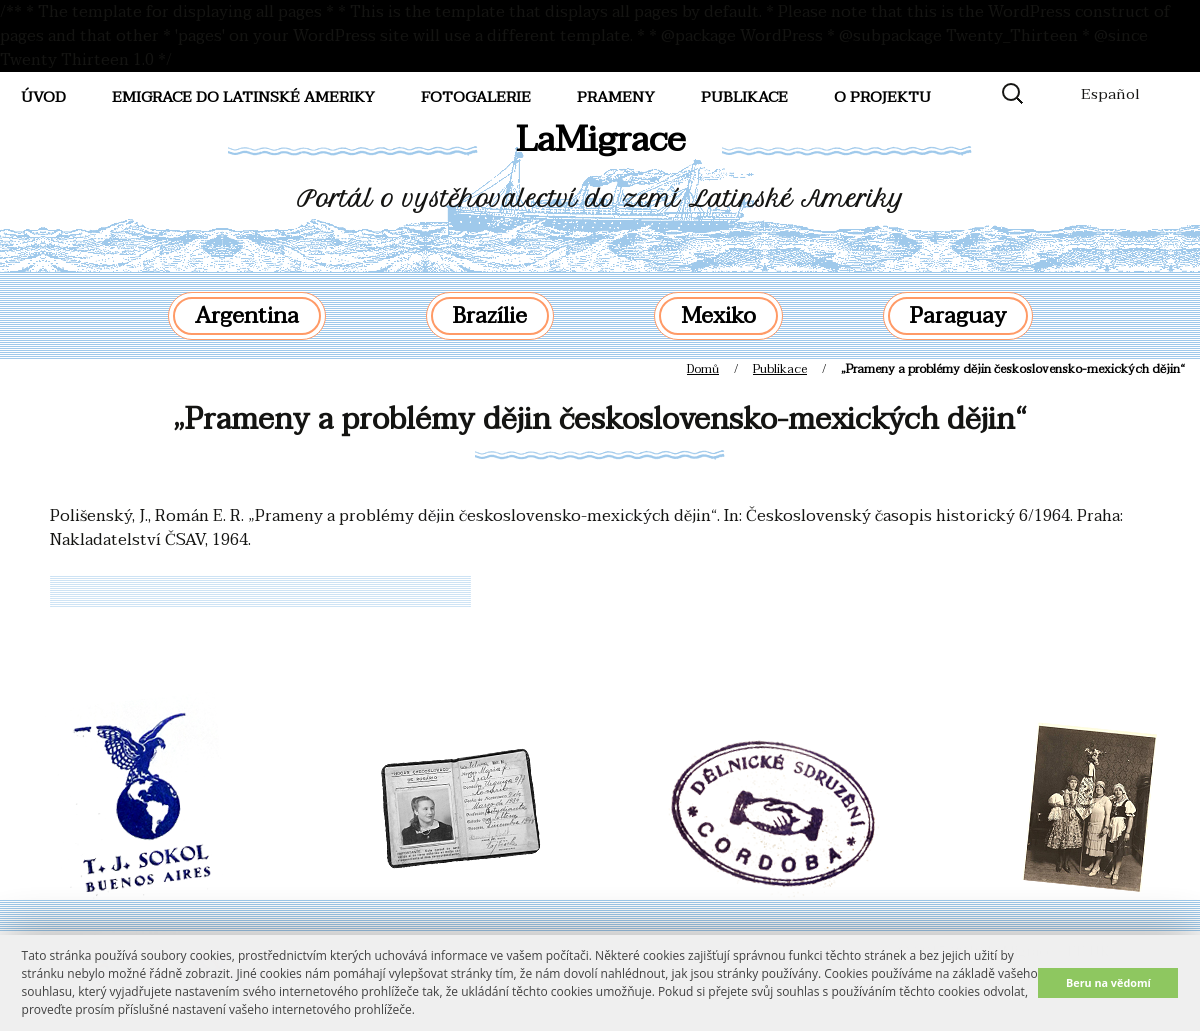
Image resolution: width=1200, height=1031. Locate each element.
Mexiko (718, 316)
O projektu (882, 97)
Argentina (247, 316)
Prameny (616, 97)
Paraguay (958, 316)
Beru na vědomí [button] (1108, 982)
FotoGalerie (476, 97)
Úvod (43, 97)
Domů (703, 369)
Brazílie (490, 316)
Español (1110, 94)
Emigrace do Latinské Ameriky (243, 97)
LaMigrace (600, 139)
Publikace (744, 97)
